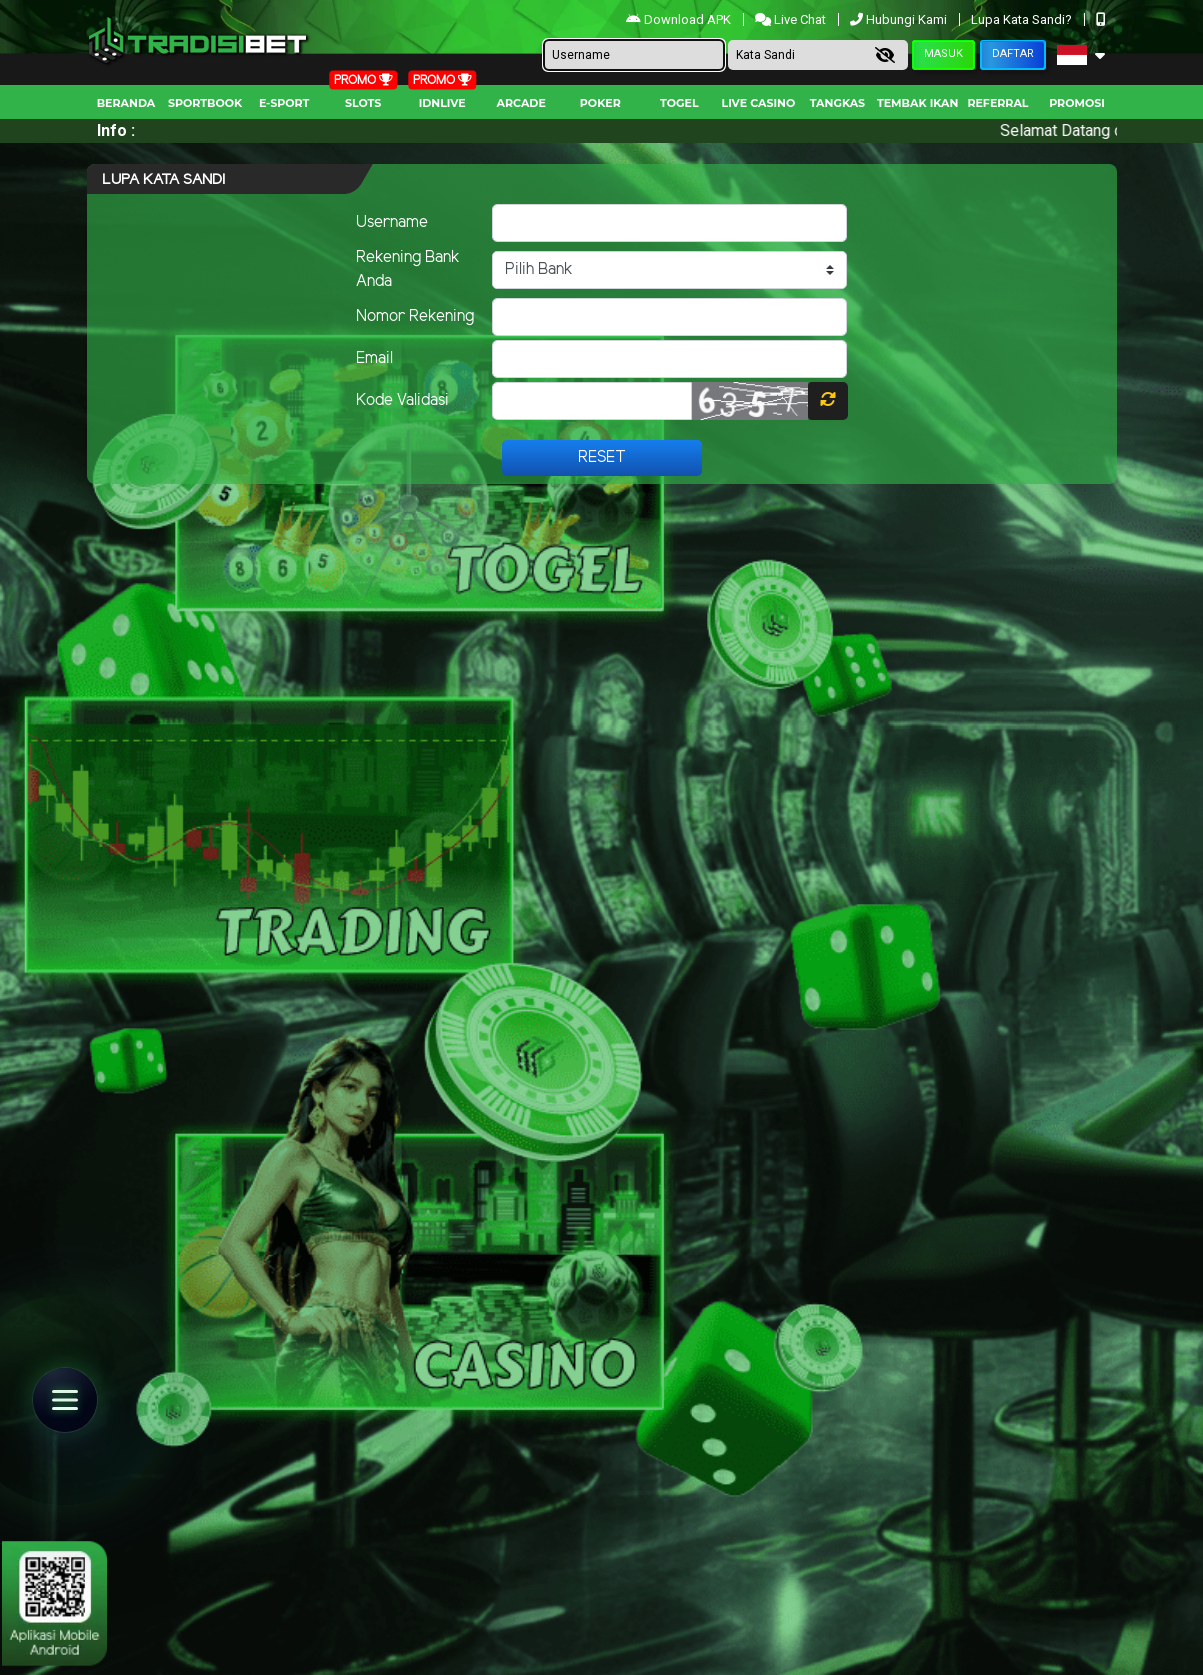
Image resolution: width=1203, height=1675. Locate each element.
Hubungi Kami (900, 19)
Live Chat (792, 19)
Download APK (680, 19)
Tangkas (837, 103)
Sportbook (205, 103)
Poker (600, 103)
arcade (521, 103)
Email (374, 358)
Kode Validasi (402, 400)
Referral (997, 103)
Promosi (1077, 103)
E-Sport (284, 103)
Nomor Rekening (415, 316)
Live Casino (759, 103)
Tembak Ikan (918, 103)
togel (679, 103)
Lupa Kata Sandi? (1023, 19)
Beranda (126, 103)
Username (392, 222)
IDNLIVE (442, 103)
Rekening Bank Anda (408, 269)
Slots (363, 103)
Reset (602, 457)
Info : (116, 130)
